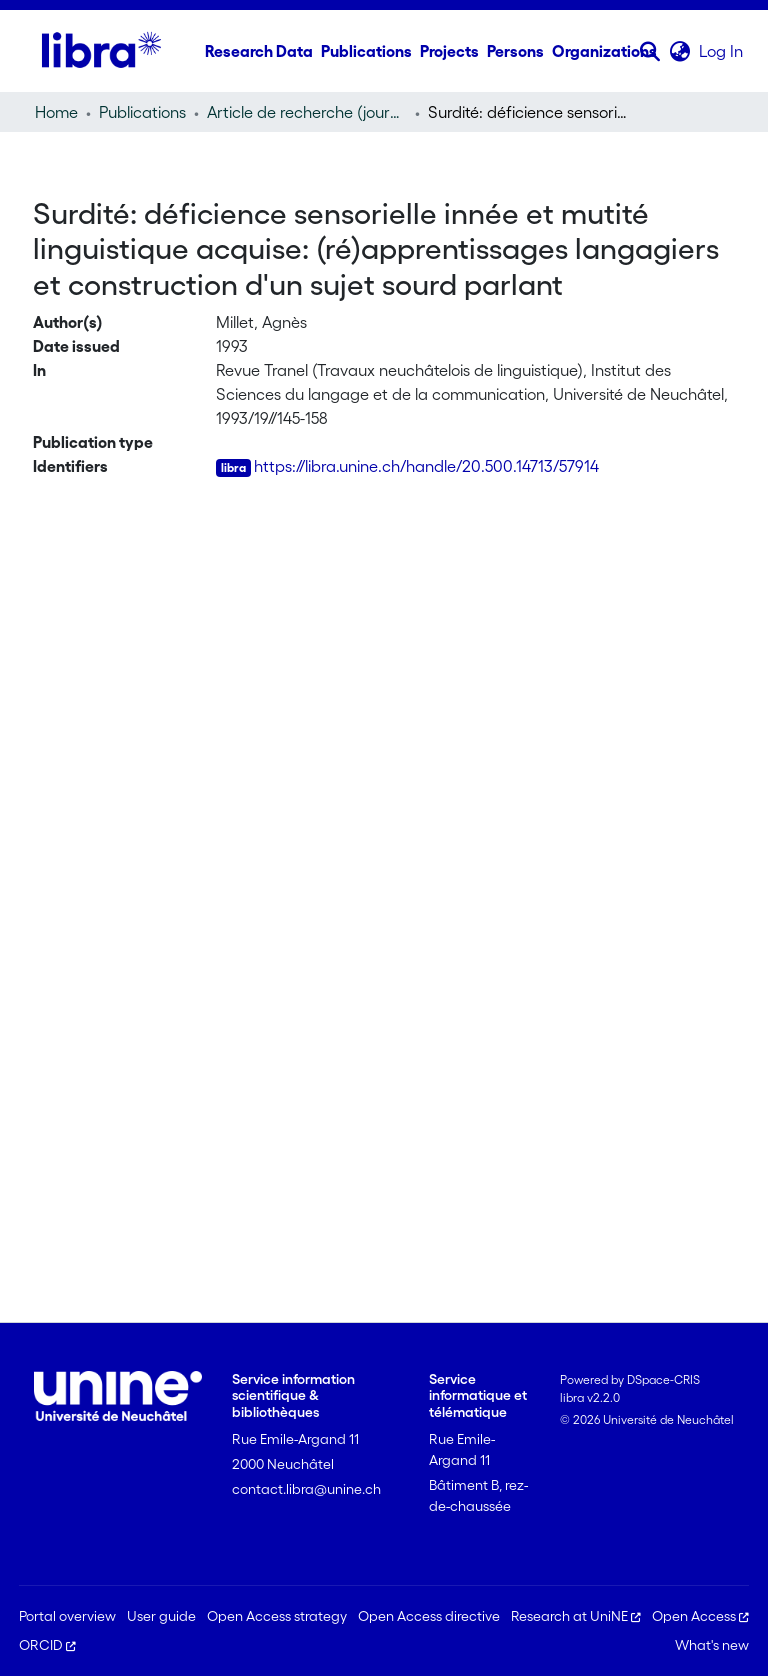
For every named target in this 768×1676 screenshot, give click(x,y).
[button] (649, 51)
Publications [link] (142, 112)
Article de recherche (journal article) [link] (307, 112)
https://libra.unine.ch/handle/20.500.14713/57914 (426, 466)
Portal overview (67, 1616)
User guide (161, 1616)
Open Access (700, 1616)
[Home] (101, 51)
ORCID (47, 1645)
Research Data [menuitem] (259, 51)
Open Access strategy (277, 1616)
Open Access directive (429, 1616)
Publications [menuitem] (366, 51)
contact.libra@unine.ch (306, 1489)
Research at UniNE (576, 1616)
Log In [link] (722, 51)
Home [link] (56, 112)
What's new (712, 1645)
